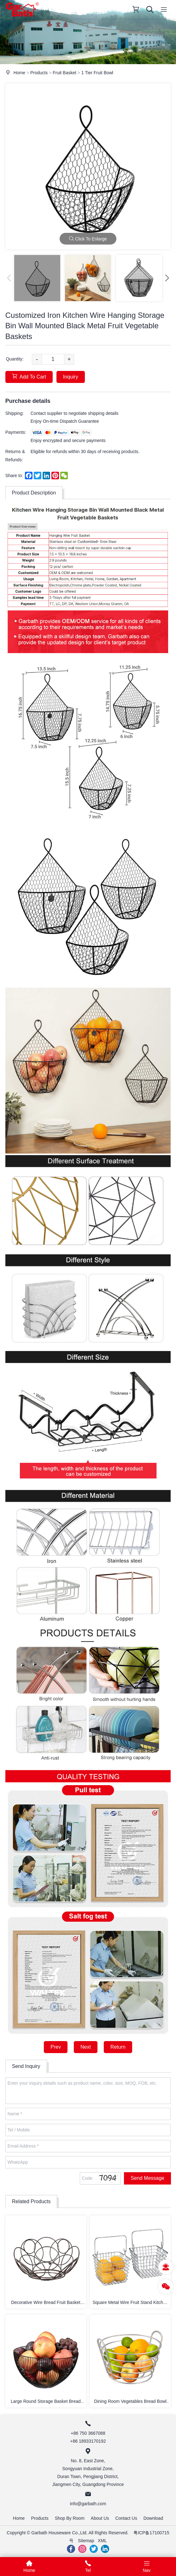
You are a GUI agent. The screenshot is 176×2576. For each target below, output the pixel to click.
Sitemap (86, 2540)
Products (39, 72)
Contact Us (126, 2518)
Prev (55, 2047)
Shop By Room (70, 2518)
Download (153, 2518)
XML (102, 2540)
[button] (167, 278)
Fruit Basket (64, 72)
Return (118, 2047)
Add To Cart (29, 376)
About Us (100, 2518)
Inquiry (70, 376)
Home (19, 72)
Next (85, 2047)
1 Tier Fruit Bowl (97, 72)
